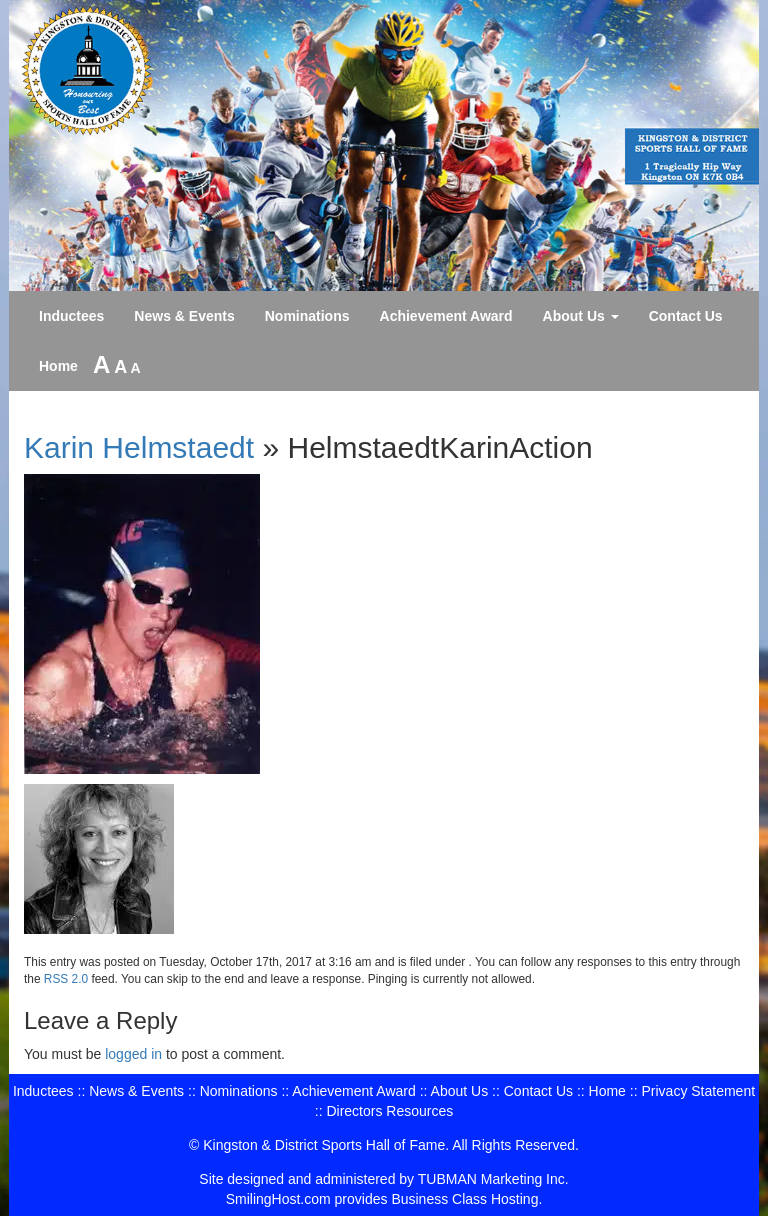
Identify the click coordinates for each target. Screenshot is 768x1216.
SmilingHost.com (278, 1199)
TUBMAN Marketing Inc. (493, 1179)
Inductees (71, 316)
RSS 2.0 (66, 979)
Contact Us (686, 316)
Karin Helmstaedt (139, 447)
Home (58, 366)
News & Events (184, 316)
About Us (581, 316)
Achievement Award (446, 316)
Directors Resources (389, 1111)
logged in (133, 1054)
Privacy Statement (698, 1091)
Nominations (307, 316)
